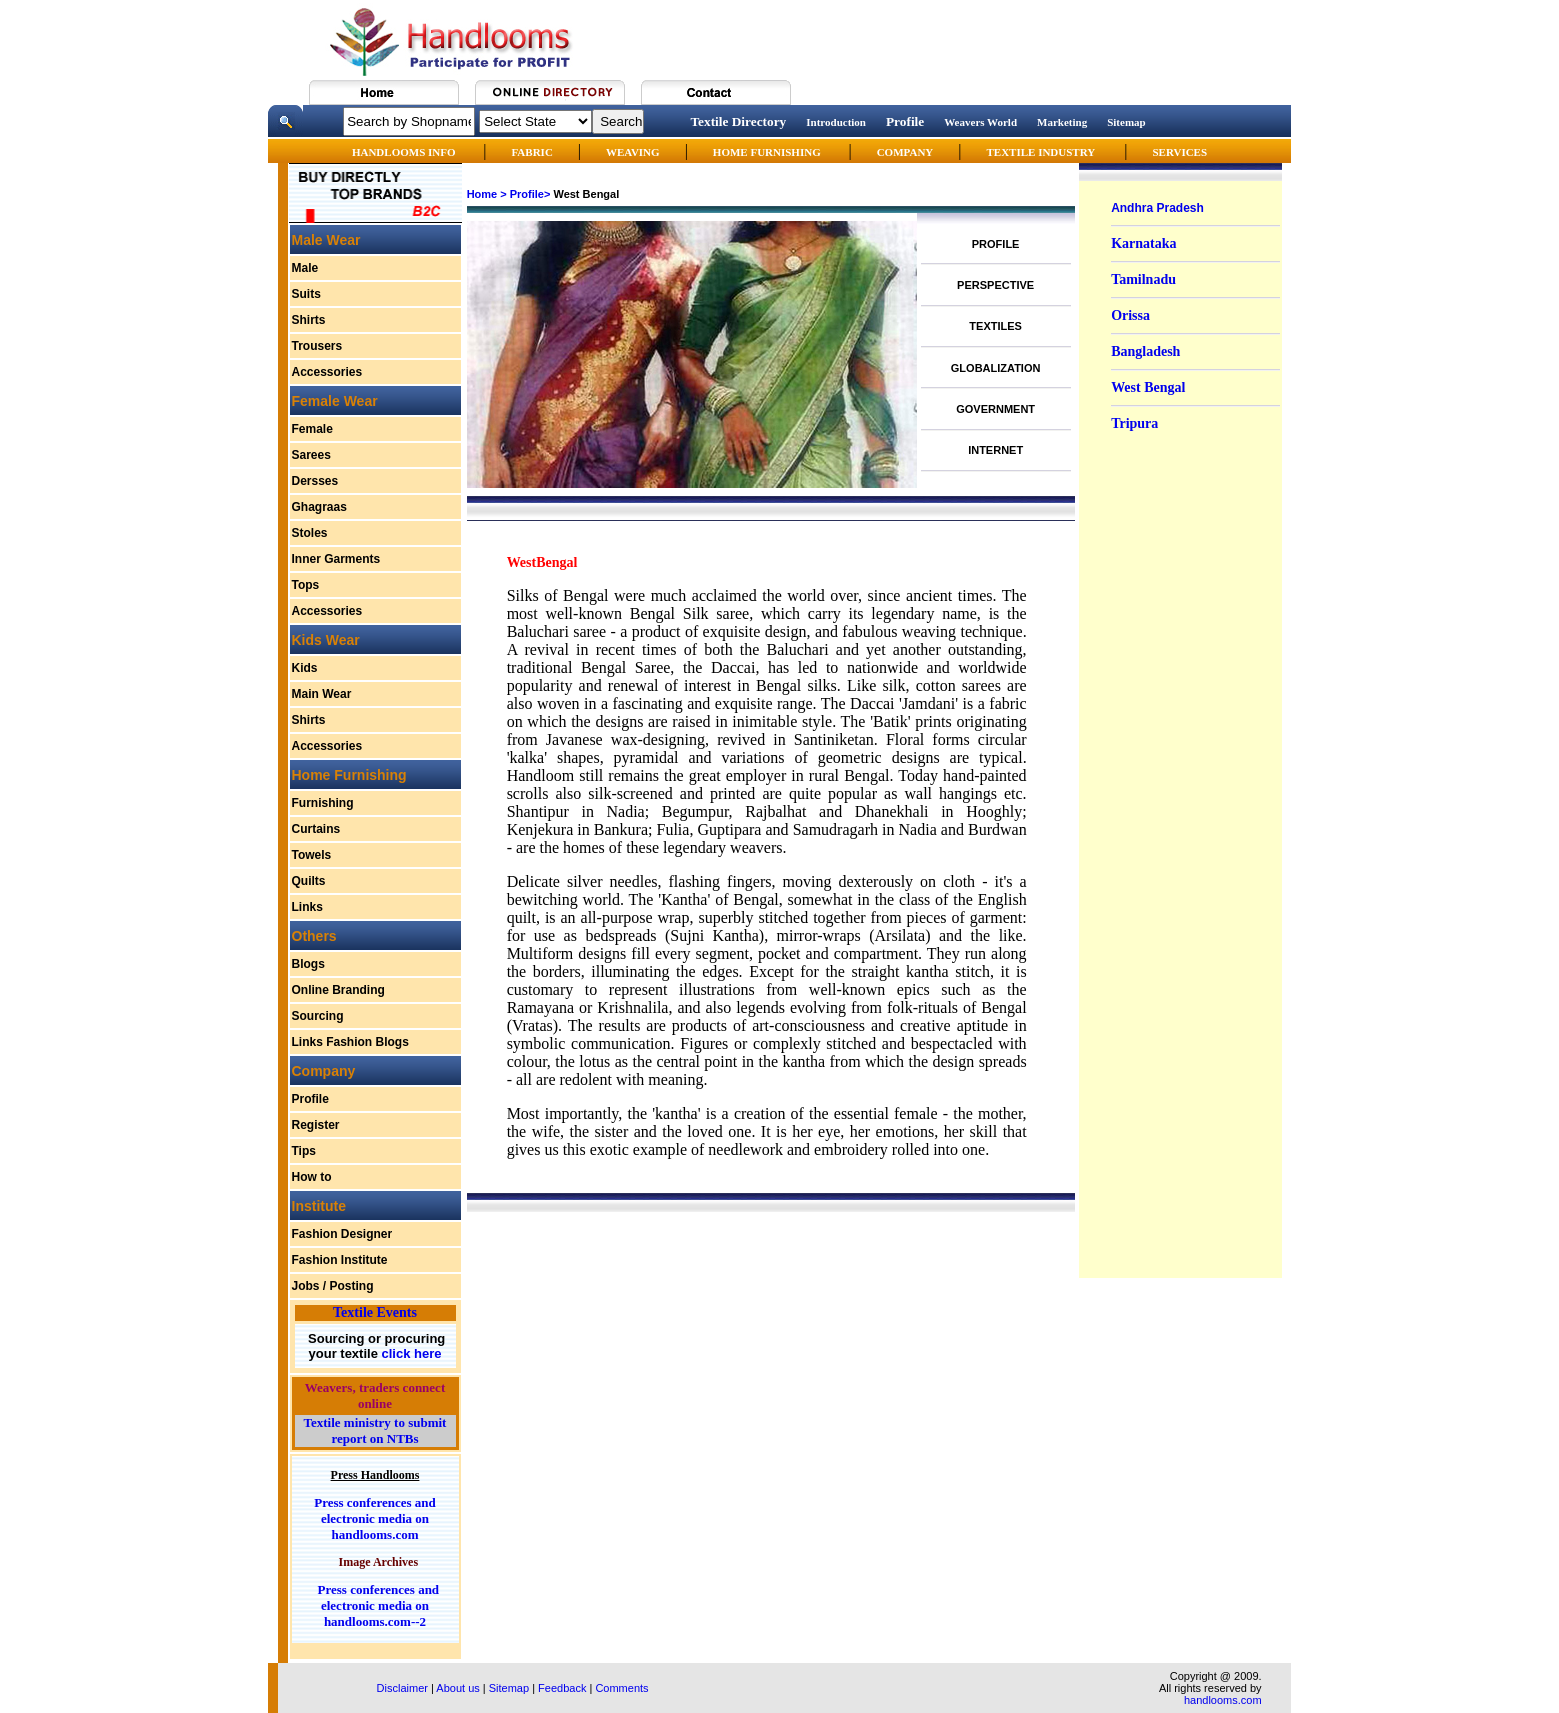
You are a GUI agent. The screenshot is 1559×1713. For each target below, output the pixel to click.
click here (410, 1353)
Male (305, 268)
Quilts (309, 881)
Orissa (1130, 315)
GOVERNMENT (995, 409)
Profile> (530, 194)
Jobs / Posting (333, 1286)
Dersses (315, 481)
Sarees (311, 455)
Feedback (562, 1688)
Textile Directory (738, 121)
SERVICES (1179, 152)
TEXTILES (995, 326)
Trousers (317, 346)
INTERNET (995, 450)
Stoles (310, 533)
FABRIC (531, 152)
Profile (905, 121)
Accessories (327, 372)
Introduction (836, 122)
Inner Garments (336, 559)
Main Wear (322, 694)
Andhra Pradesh (1157, 208)
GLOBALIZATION (996, 368)
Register (316, 1125)
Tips (304, 1151)
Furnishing (323, 803)
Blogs (308, 964)
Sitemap (1126, 122)
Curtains (316, 829)
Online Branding (338, 990)
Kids (305, 668)
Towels (312, 855)
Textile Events (375, 1312)
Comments (621, 1688)
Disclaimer (402, 1688)
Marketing (1062, 122)
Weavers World (980, 122)
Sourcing (318, 1016)
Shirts (309, 320)
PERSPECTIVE (995, 285)
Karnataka (1143, 243)
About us (457, 1688)
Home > (487, 194)
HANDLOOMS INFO (405, 152)
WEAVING (633, 152)
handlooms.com (1223, 1700)
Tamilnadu (1143, 279)
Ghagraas (319, 507)
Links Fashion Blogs (350, 1042)
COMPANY (905, 152)
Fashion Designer (342, 1234)
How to (312, 1177)
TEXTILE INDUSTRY (1040, 152)
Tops (306, 585)
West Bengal (1148, 387)
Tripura (1134, 423)
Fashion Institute (340, 1260)
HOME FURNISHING (768, 152)
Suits (306, 294)
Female (312, 429)
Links (307, 907)
